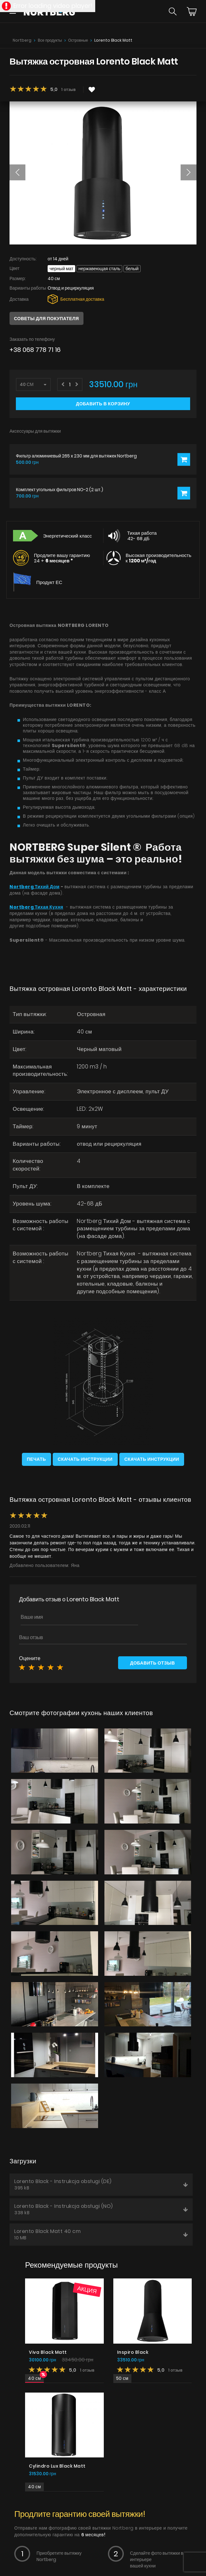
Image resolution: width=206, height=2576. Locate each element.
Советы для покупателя (46, 318)
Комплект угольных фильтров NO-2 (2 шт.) (59, 490)
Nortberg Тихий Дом (35, 886)
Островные (78, 40)
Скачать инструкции (85, 1459)
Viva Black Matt (48, 2352)
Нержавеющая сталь (99, 268)
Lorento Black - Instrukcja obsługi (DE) (101, 2184)
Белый (131, 268)
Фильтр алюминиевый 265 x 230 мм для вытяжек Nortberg (76, 456)
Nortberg (22, 40)
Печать (36, 1459)
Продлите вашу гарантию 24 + (62, 558)
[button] (17, 172)
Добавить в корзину (103, 404)
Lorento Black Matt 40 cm (101, 2234)
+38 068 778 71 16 (35, 350)
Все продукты (50, 40)
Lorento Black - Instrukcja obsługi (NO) (101, 2209)
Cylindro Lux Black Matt (57, 2466)
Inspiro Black (133, 2352)
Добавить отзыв (152, 1663)
